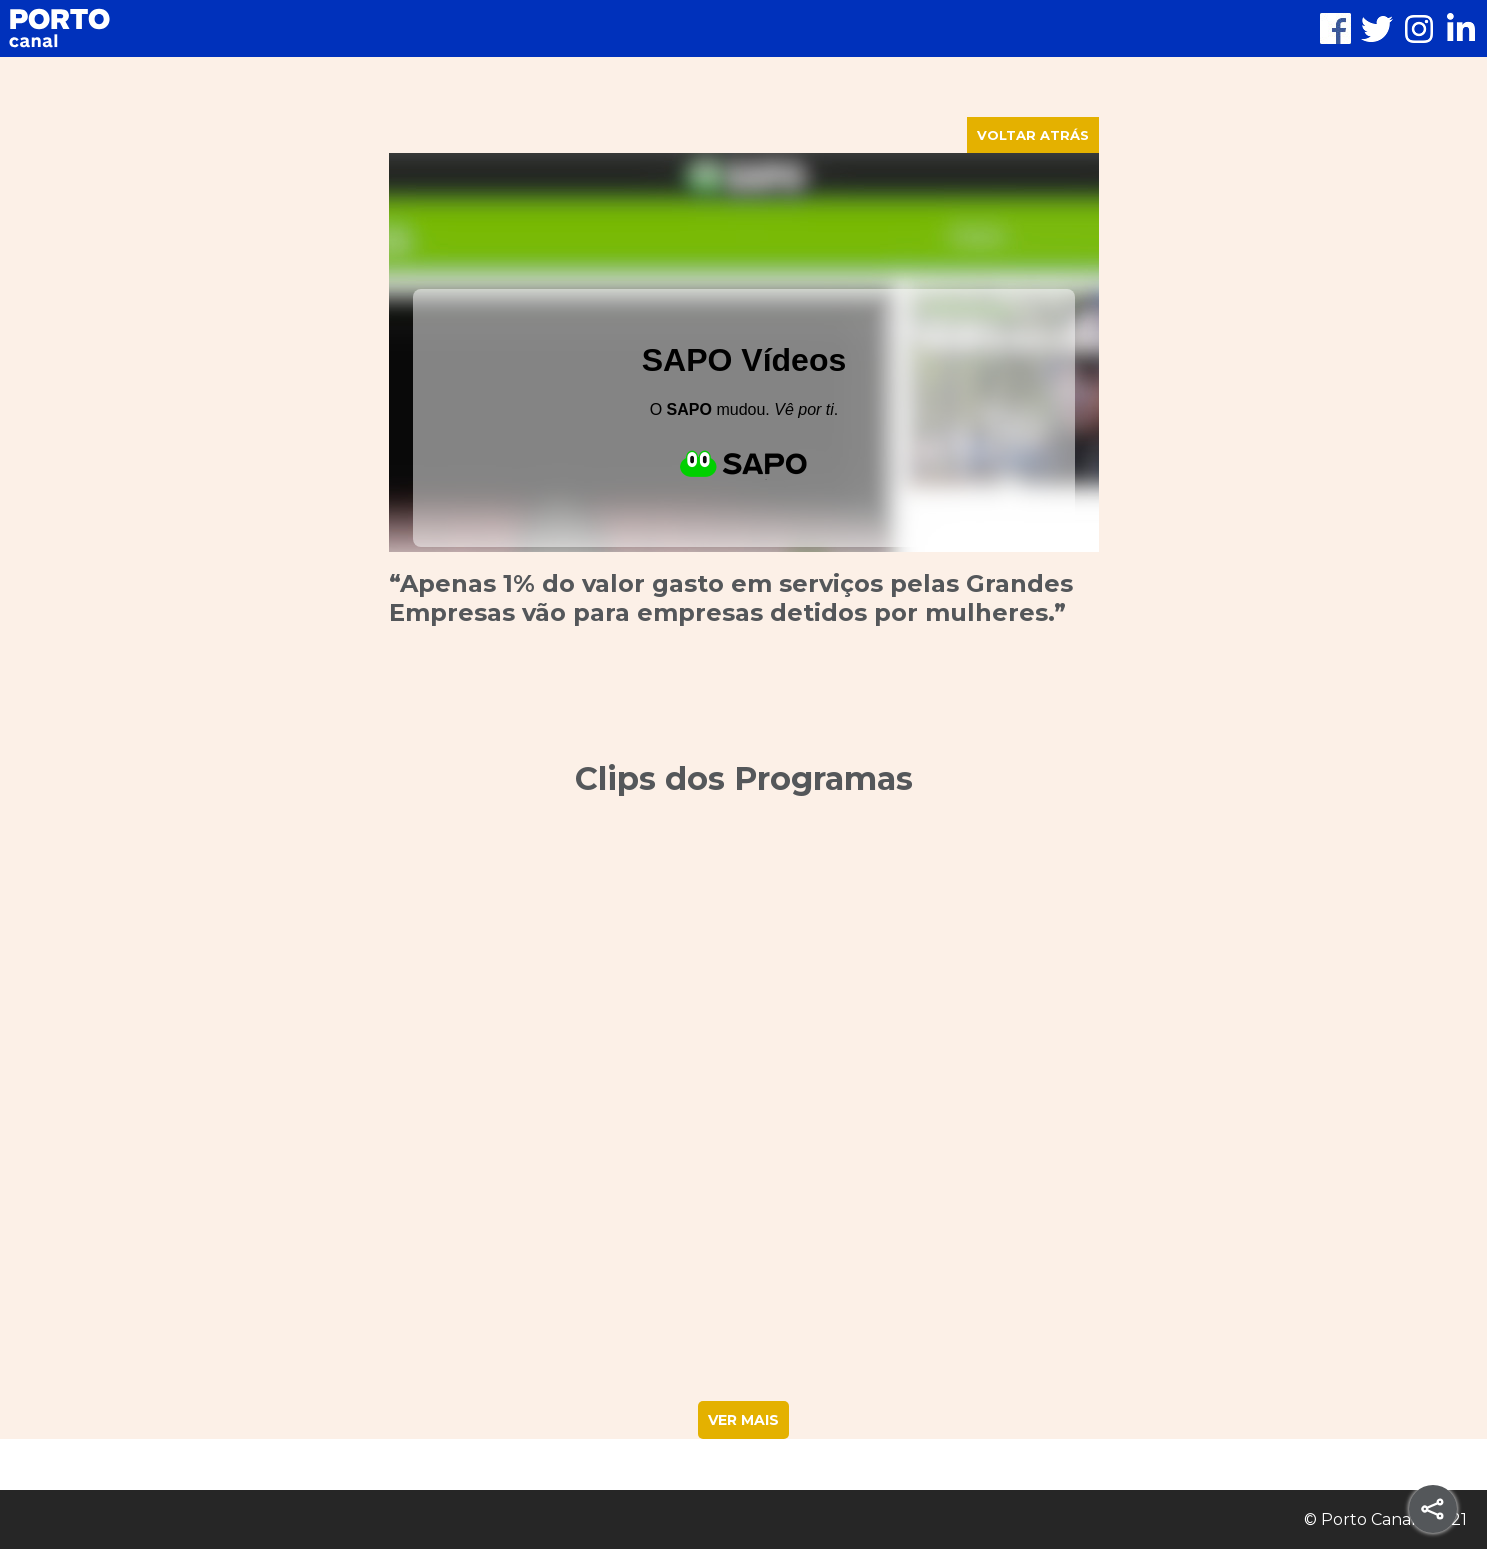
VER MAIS (743, 1420)
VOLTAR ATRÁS (1033, 135)
